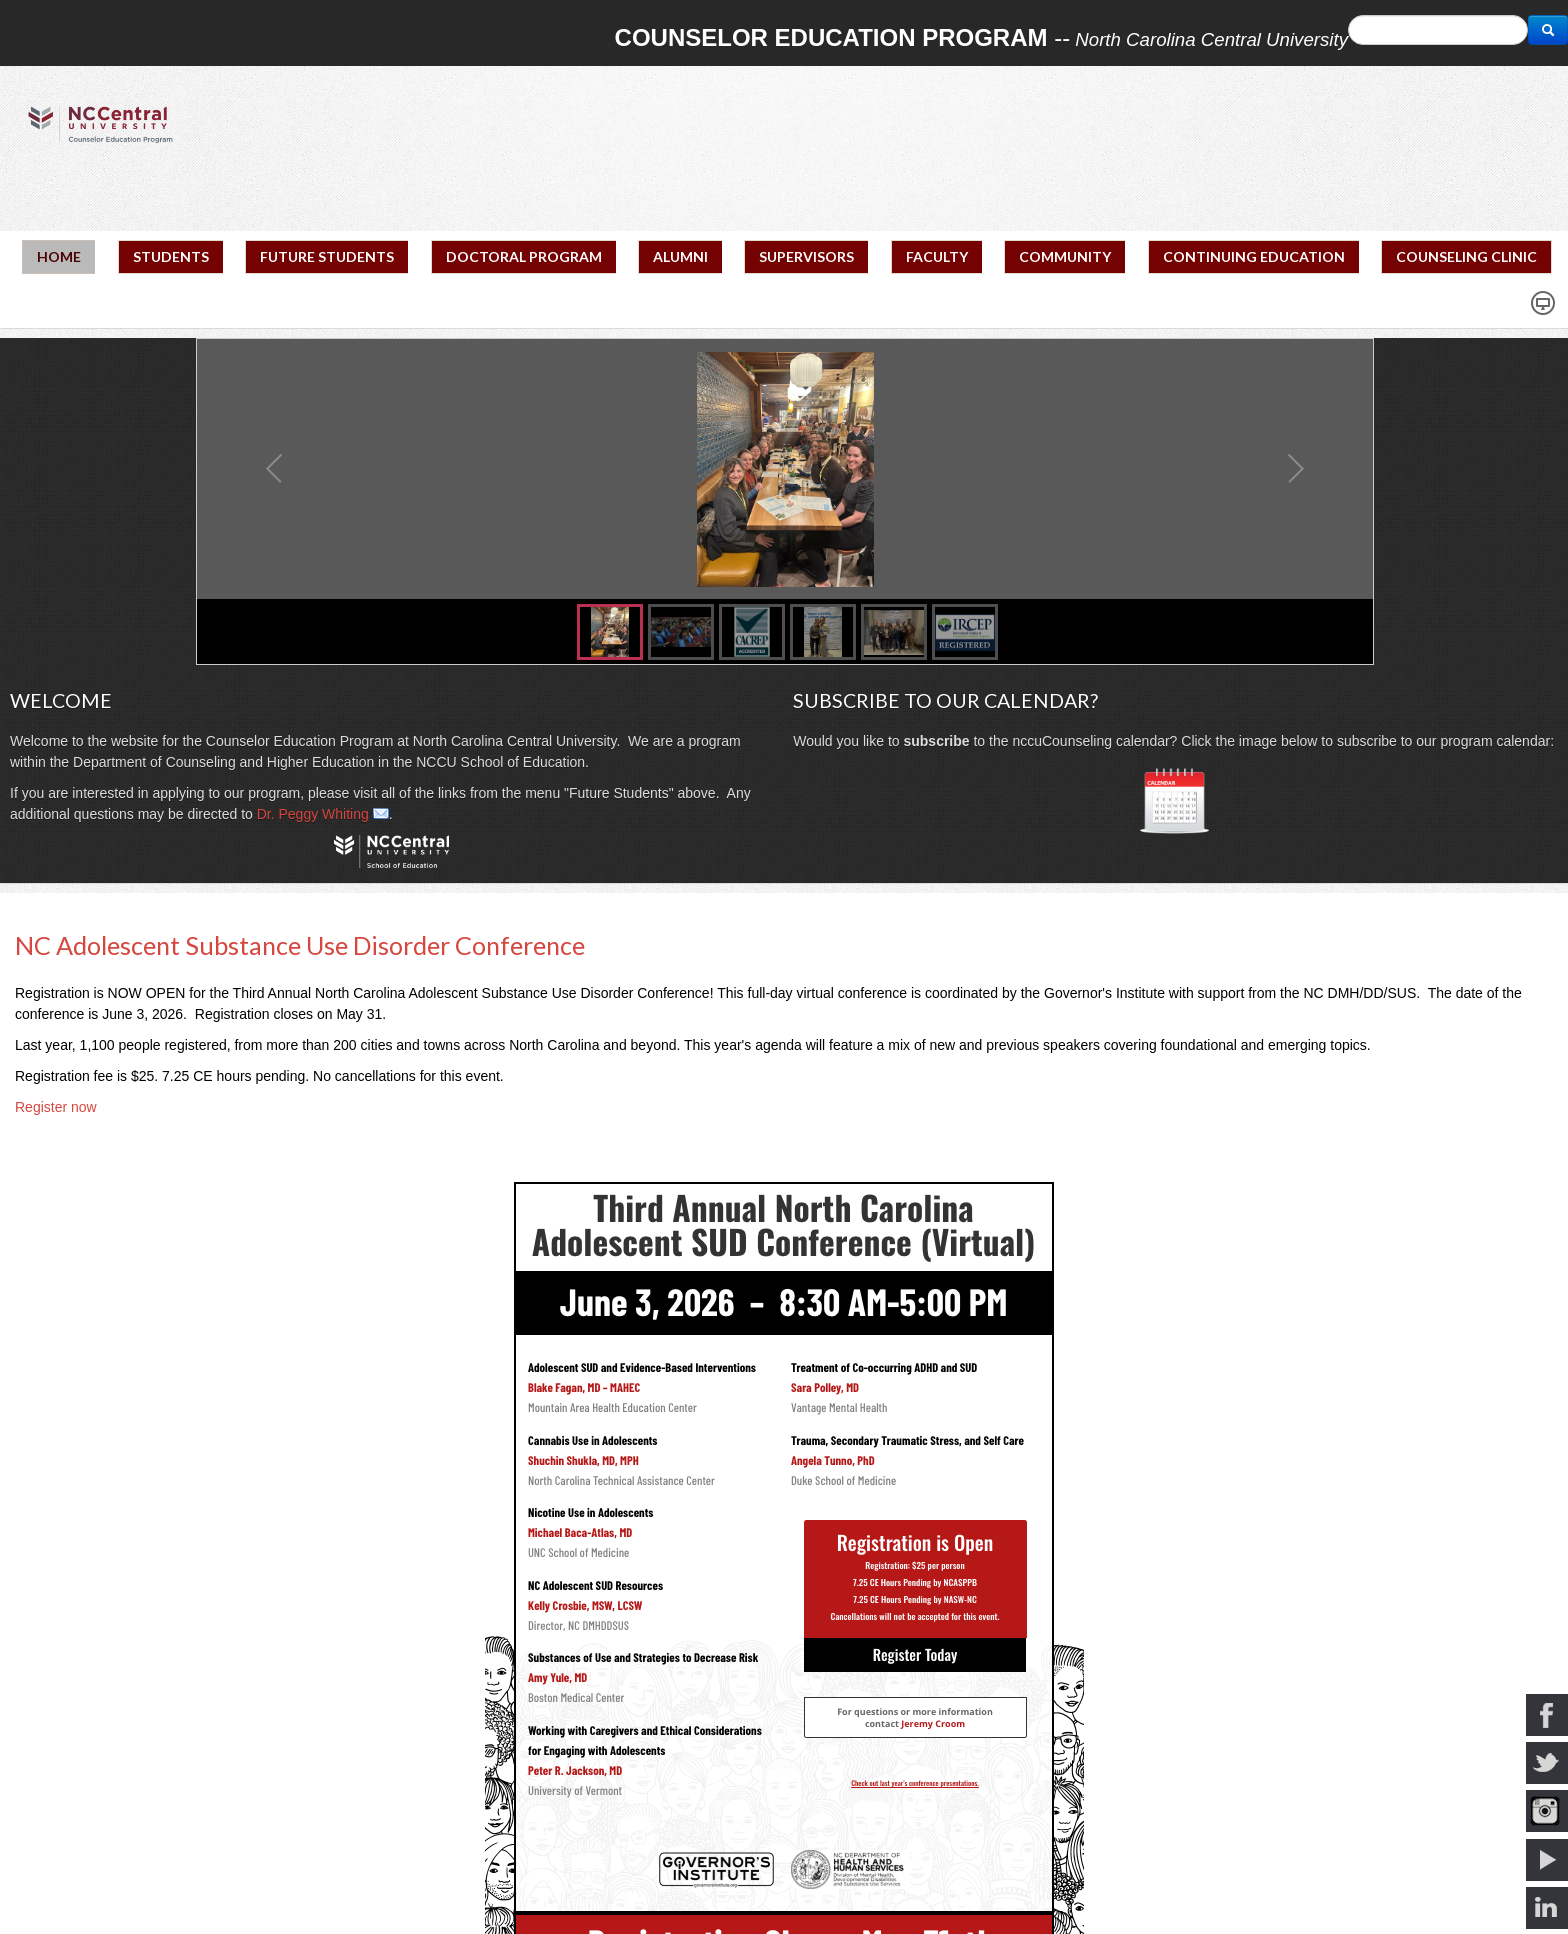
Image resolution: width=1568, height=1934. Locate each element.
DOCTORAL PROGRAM (524, 256)
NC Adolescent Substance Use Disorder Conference (300, 945)
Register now (56, 1107)
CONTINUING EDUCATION (1254, 256)
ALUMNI (680, 256)
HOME (59, 256)
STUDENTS (171, 256)
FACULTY (937, 256)
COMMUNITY (1065, 256)
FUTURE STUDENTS (327, 256)
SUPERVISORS (806, 256)
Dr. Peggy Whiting (313, 814)
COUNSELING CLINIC (1466, 256)
